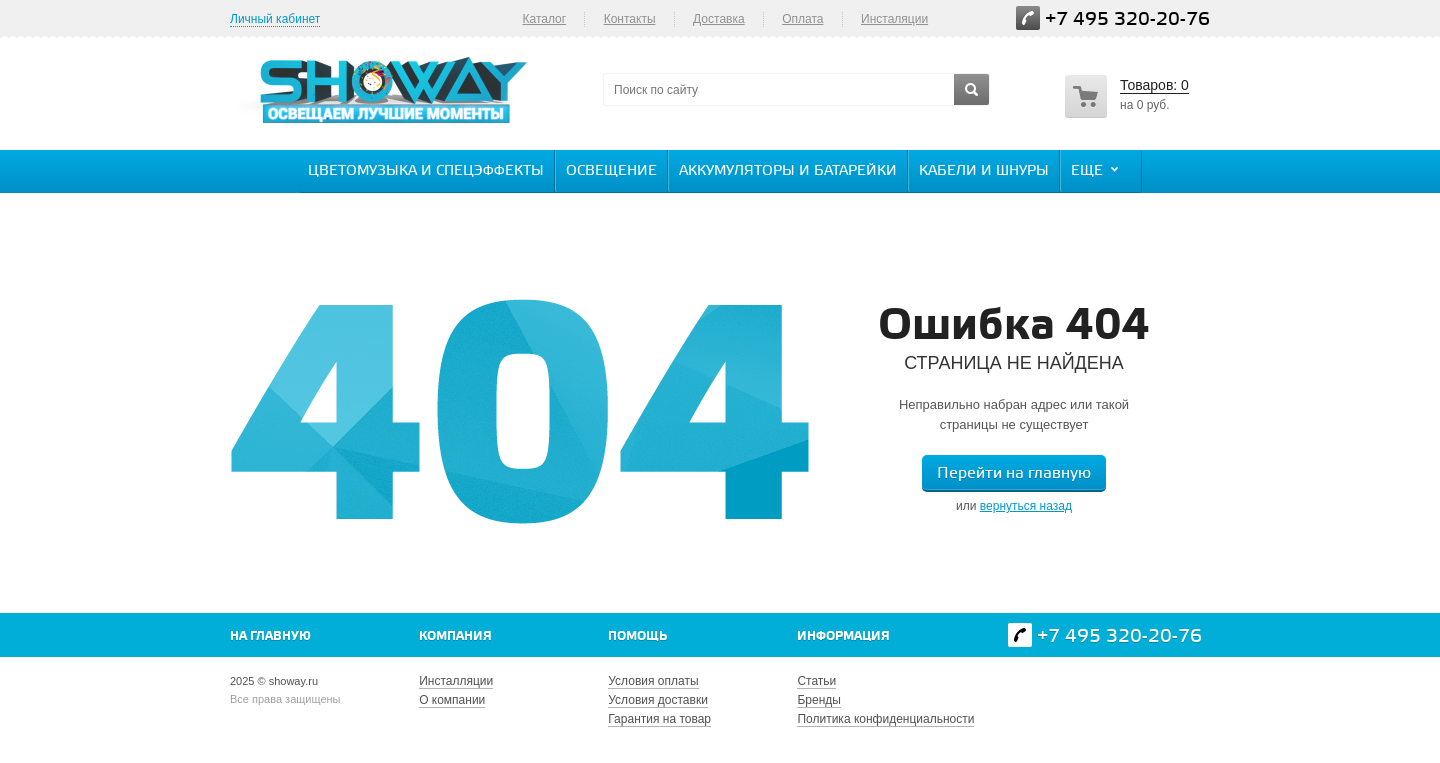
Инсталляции (456, 681)
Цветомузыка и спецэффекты (426, 171)
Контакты (630, 19)
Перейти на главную (1014, 473)
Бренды (818, 700)
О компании (452, 700)
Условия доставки (658, 700)
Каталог (544, 19)
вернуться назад (1026, 506)
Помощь (637, 636)
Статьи (816, 681)
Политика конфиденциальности (885, 719)
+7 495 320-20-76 (1127, 19)
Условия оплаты (653, 681)
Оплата (802, 19)
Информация (843, 636)
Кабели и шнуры (984, 171)
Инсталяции (894, 19)
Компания (455, 636)
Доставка (719, 19)
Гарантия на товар (659, 719)
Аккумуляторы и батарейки (788, 171)
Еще (1097, 170)
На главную (270, 636)
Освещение (611, 171)
